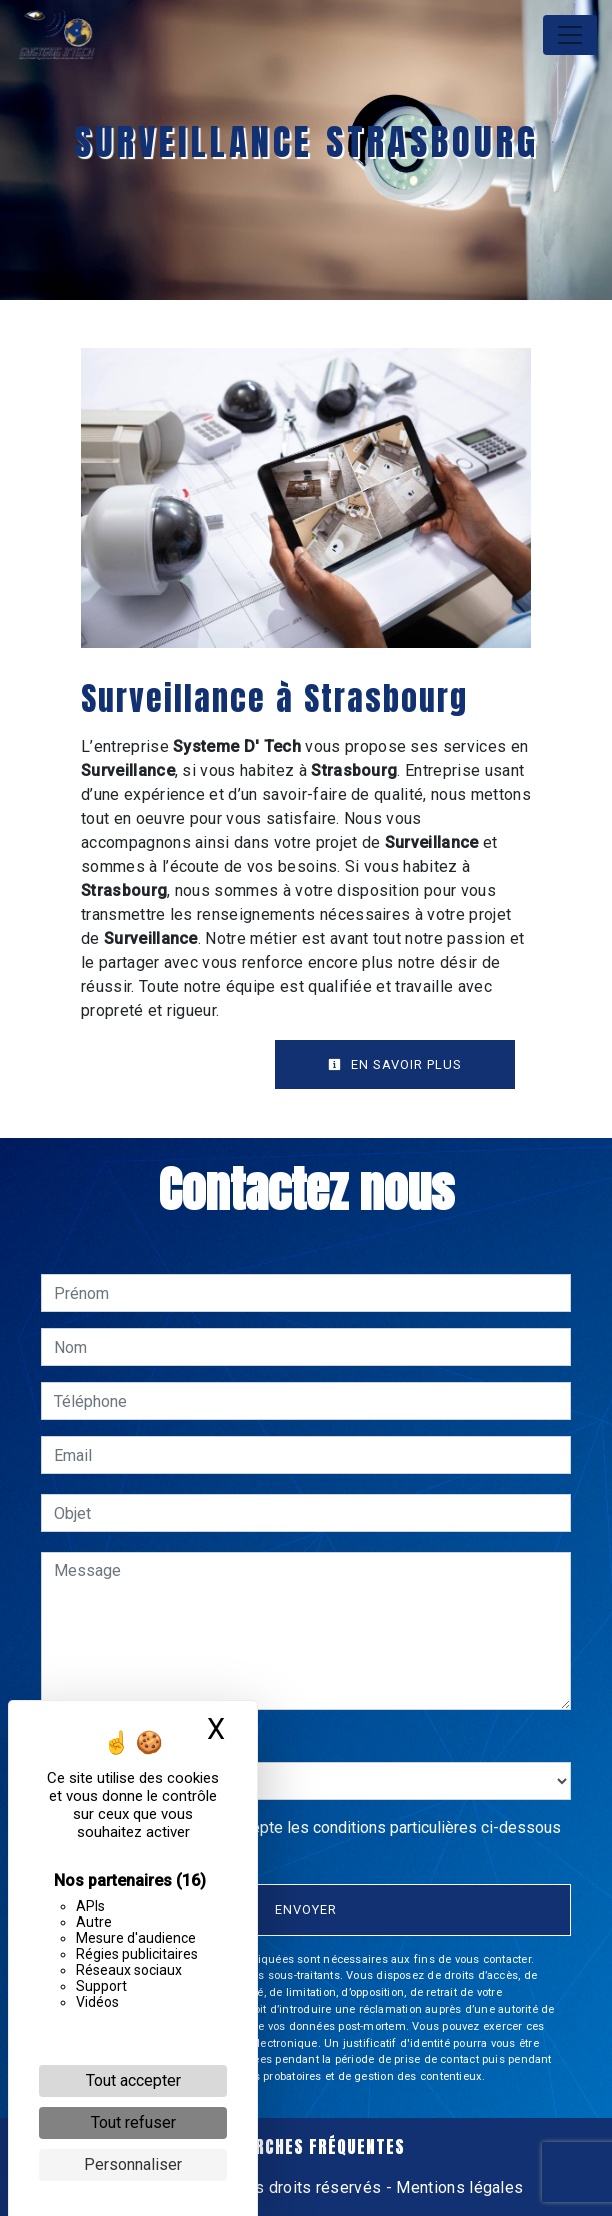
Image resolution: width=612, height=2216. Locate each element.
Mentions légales (457, 2187)
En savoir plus (395, 1064)
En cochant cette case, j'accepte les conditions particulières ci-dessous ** (311, 1839)
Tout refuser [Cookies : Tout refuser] (133, 2122)
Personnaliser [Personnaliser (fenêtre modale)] (133, 2164)
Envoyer (306, 1909)
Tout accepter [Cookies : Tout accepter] (133, 2080)
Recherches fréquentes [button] (306, 2147)
